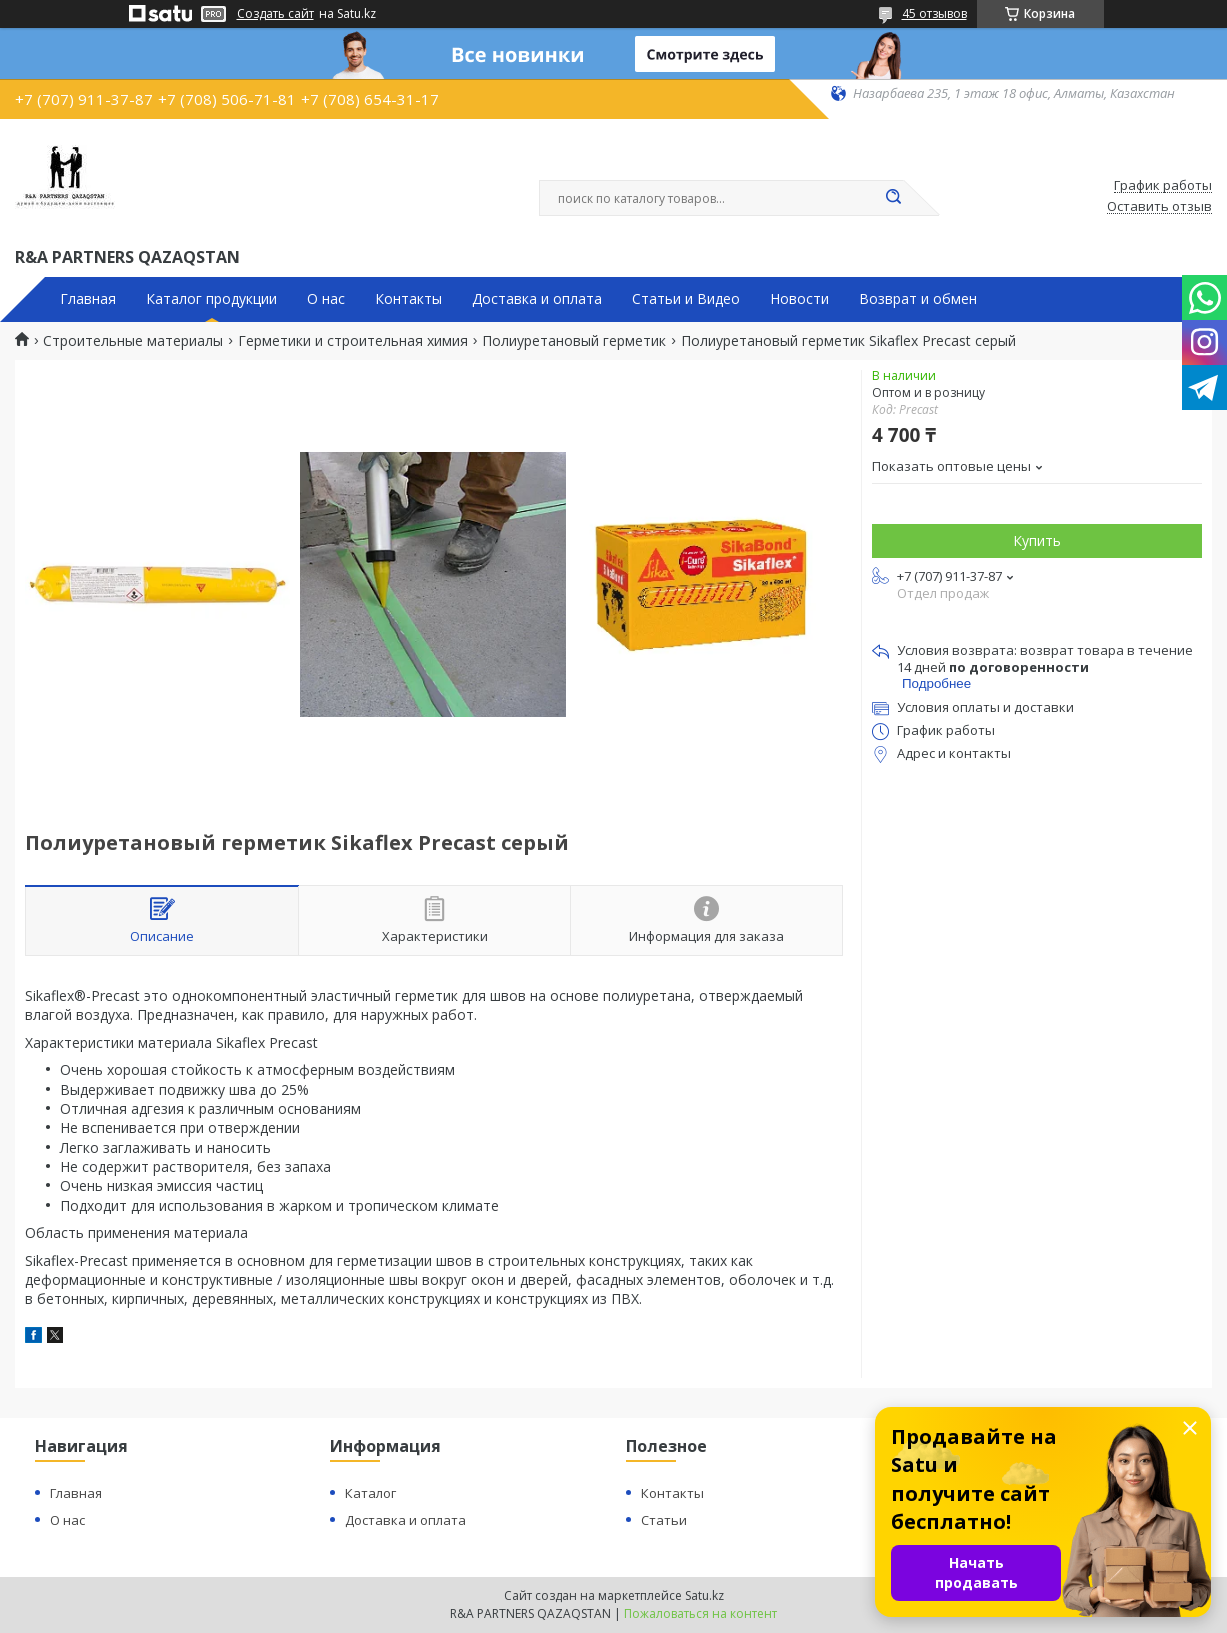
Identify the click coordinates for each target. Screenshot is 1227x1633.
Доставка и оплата (537, 299)
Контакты (408, 299)
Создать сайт (275, 14)
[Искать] (894, 198)
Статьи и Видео (686, 299)
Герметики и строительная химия (353, 341)
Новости (799, 299)
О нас (326, 299)
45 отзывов (934, 13)
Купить (1037, 540)
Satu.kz (704, 1595)
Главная (88, 299)
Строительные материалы (133, 341)
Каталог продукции (211, 299)
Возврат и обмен (918, 299)
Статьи (664, 1520)
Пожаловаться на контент (700, 1613)
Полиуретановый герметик (574, 341)
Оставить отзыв (1159, 207)
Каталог (370, 1493)
